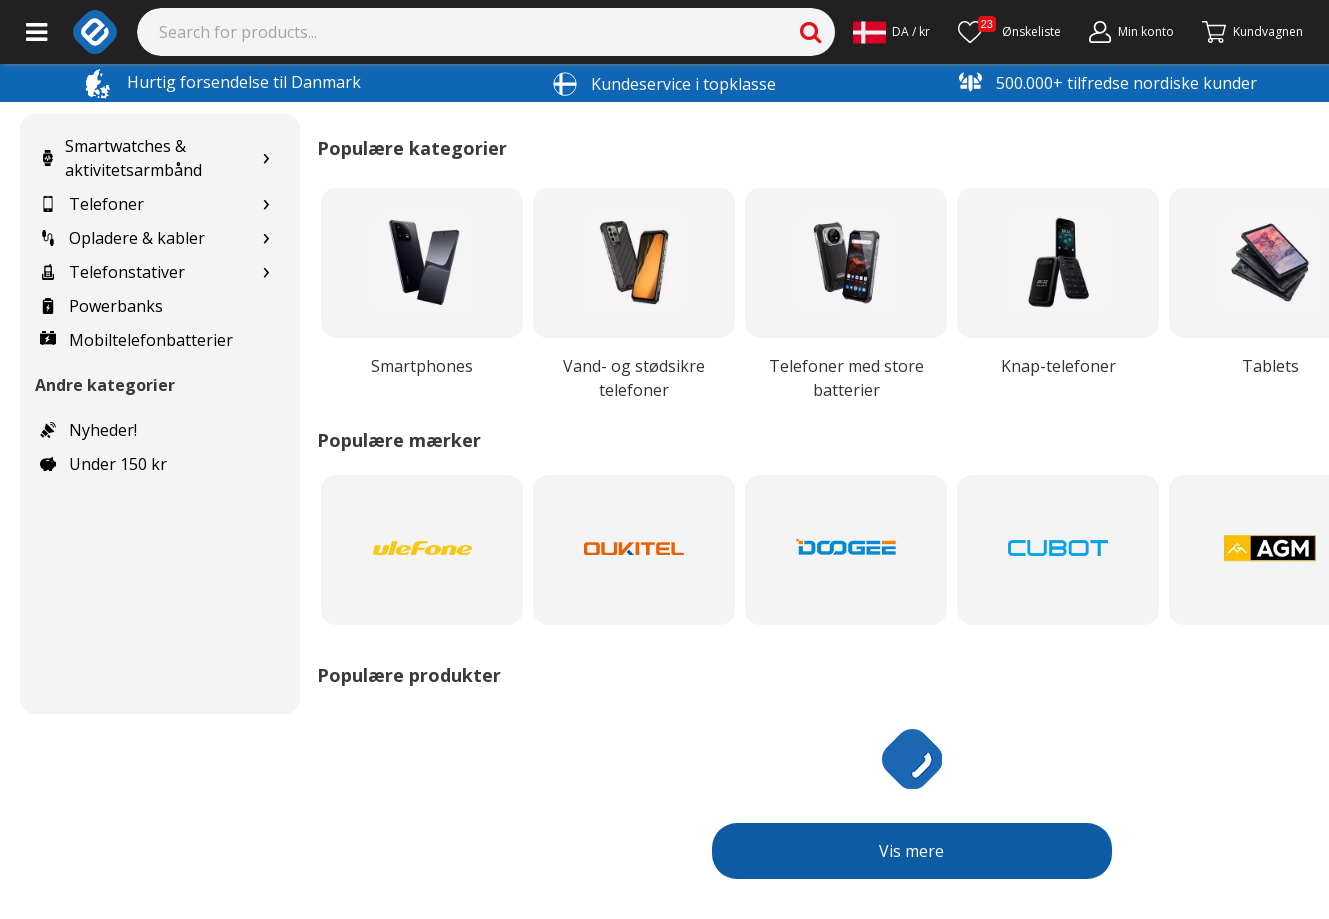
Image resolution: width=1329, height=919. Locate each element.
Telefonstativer (112, 272)
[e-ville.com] (95, 32)
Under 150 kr (103, 464)
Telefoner (92, 204)
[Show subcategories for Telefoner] (266, 204)
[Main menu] (36, 32)
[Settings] (891, 32)
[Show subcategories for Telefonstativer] (266, 272)
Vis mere (911, 851)
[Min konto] (1131, 32)
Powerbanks (101, 306)
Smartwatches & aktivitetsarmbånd (121, 158)
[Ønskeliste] (1009, 32)
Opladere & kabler (122, 238)
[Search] (486, 32)
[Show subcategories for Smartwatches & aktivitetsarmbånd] (266, 158)
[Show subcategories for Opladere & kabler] (266, 238)
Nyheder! (88, 430)
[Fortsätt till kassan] (1252, 32)
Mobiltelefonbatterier (136, 340)
